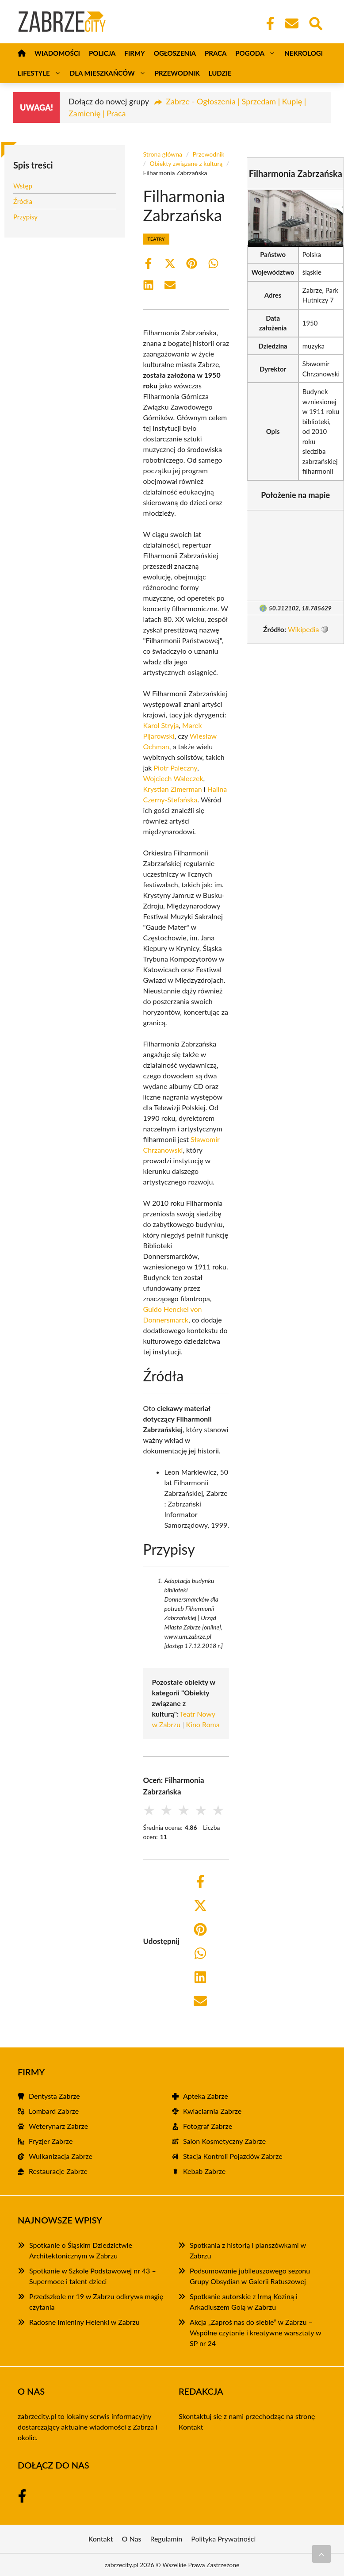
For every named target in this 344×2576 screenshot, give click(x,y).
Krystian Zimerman (172, 789)
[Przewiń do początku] (321, 2554)
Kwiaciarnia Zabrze (212, 2111)
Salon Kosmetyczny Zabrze (224, 2141)
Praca (215, 53)
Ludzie (220, 73)
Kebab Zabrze (204, 2171)
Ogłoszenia (175, 53)
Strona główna (162, 154)
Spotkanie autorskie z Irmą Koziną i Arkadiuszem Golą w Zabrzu (244, 2301)
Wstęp (22, 186)
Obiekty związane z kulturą (185, 163)
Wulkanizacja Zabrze (60, 2156)
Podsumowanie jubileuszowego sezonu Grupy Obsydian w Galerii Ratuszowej (250, 2275)
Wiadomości (57, 53)
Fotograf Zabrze (207, 2126)
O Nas (131, 2538)
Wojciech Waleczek (173, 778)
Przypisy (25, 217)
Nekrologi (303, 53)
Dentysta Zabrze (54, 2096)
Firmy (134, 53)
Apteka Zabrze (205, 2096)
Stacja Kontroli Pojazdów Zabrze (233, 2156)
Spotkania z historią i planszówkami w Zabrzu (248, 2250)
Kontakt (191, 2427)
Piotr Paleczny (175, 767)
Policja (102, 53)
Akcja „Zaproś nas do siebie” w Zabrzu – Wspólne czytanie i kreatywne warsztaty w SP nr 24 (255, 2332)
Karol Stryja (161, 725)
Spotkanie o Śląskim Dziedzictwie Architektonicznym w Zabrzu (80, 2250)
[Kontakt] (291, 23)
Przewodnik (177, 73)
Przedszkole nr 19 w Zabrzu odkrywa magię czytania (96, 2301)
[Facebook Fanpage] (267, 23)
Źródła (22, 201)
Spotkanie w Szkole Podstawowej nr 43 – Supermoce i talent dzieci (92, 2275)
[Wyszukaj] (315, 23)
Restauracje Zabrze (58, 2171)
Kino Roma (202, 1724)
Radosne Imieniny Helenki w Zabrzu (84, 2322)
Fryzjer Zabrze (51, 2141)
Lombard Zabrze (54, 2111)
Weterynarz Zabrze (58, 2126)
